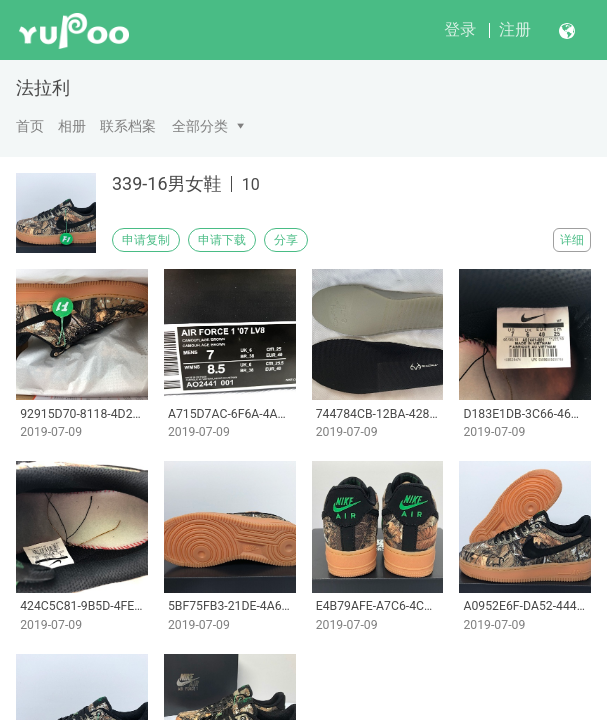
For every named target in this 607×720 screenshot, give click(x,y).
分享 (286, 240)
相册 (72, 126)
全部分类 (200, 126)
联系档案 (128, 126)
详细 (572, 240)
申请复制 (146, 240)
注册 (515, 29)
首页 (30, 126)
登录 (460, 29)
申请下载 (222, 240)
